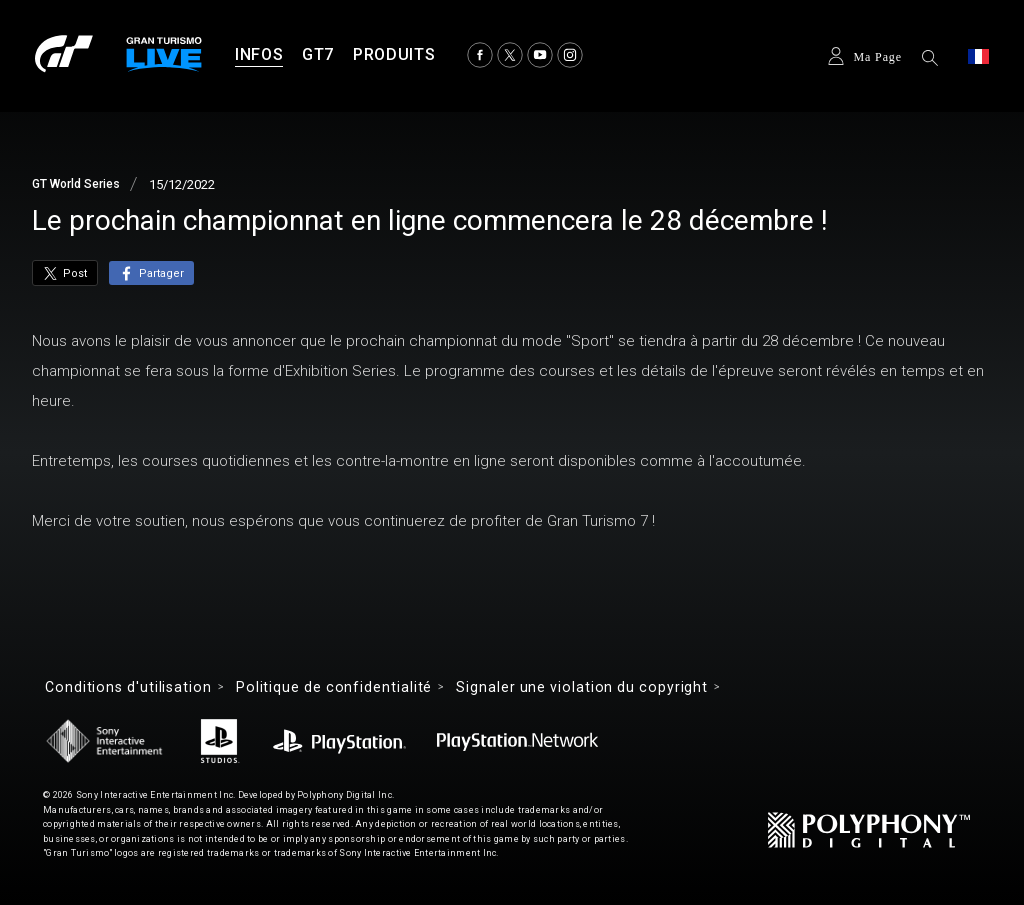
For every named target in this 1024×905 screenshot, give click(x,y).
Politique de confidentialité (334, 687)
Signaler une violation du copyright (582, 687)
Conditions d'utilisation (128, 687)
